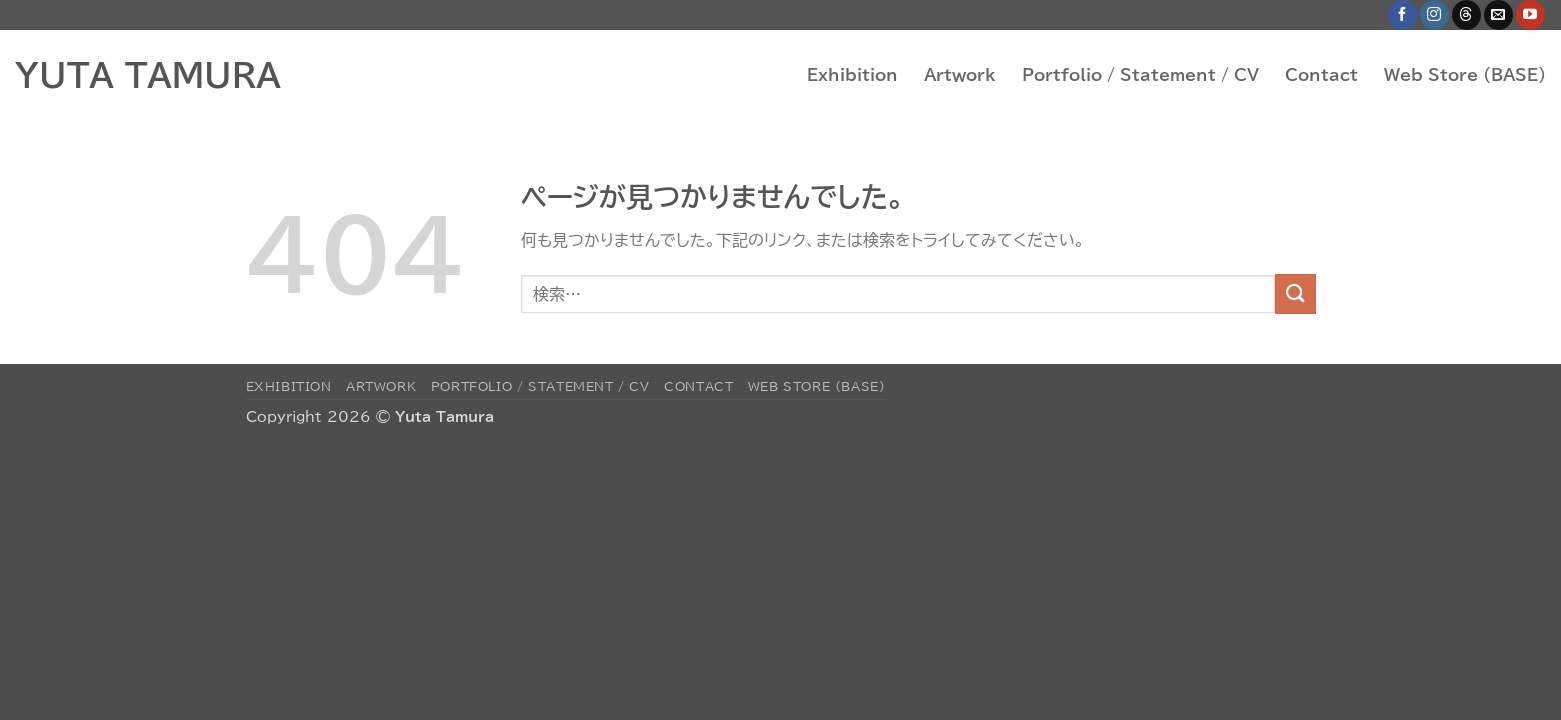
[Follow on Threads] (1466, 15)
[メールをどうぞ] (1498, 15)
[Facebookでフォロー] (1402, 15)
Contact (1321, 75)
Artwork (960, 75)
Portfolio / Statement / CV (1140, 75)
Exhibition (852, 75)
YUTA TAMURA (148, 75)
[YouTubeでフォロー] (1530, 15)
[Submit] (1295, 293)
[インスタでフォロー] (1434, 15)
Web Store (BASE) (1465, 75)
